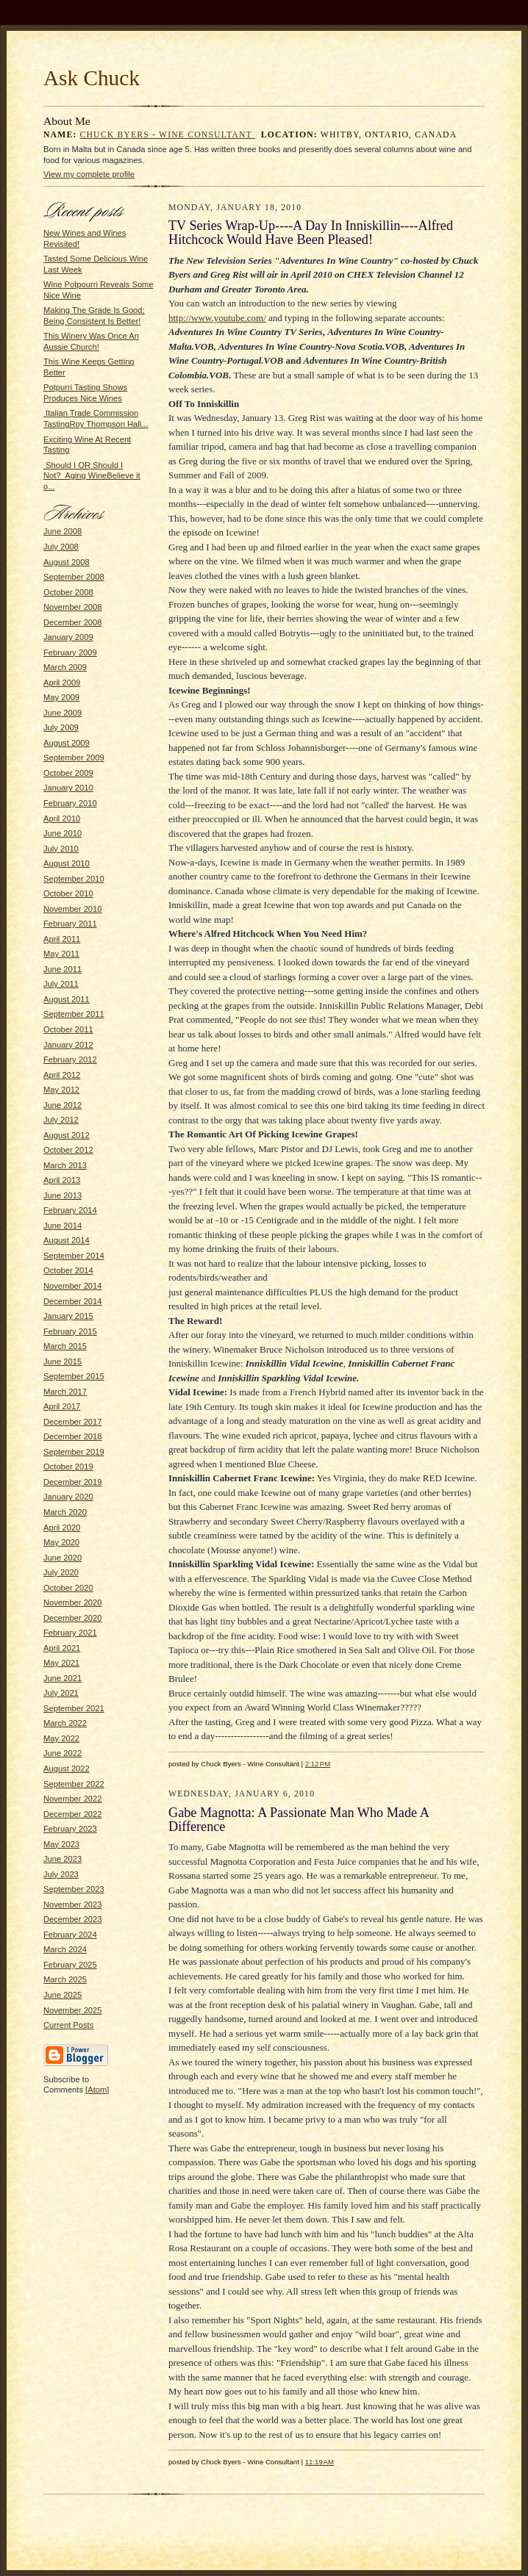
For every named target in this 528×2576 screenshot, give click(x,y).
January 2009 (68, 637)
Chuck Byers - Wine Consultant (167, 135)
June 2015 (62, 1361)
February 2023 (70, 1828)
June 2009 (62, 712)
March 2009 (65, 667)
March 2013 (65, 1165)
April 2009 (61, 682)
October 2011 (68, 1029)
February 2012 (70, 1059)
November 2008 (72, 606)
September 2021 (73, 1708)
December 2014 (72, 1301)
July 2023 (61, 1874)
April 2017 (61, 1406)
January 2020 (68, 1496)
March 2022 (65, 1723)
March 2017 (65, 1391)
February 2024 (70, 1934)
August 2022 (66, 1768)
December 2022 (72, 1814)
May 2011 (61, 953)
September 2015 (73, 1376)
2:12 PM (317, 1764)
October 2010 (68, 893)
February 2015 (70, 1331)
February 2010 (70, 803)
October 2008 (68, 592)
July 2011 (61, 983)
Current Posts (68, 2025)
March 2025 (65, 1979)
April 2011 (61, 939)
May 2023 (61, 1844)
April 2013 (61, 1180)
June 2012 (62, 1105)
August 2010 (66, 863)
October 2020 (68, 1587)
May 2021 (61, 1662)
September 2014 (73, 1255)
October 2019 (68, 1466)
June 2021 (62, 1678)
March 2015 (65, 1346)
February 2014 (70, 1210)
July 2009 (61, 727)
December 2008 (72, 622)
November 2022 (72, 1798)
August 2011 (66, 999)
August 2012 (66, 1135)
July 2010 (61, 848)
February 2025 (70, 1964)
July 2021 (61, 1692)
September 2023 (73, 1889)
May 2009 (61, 697)
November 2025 (72, 2010)
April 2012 (61, 1075)
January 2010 (68, 787)
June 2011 (62, 969)
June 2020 (62, 1557)
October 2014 (68, 1270)
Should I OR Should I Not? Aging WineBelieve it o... (91, 476)
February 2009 (70, 652)
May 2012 (61, 1089)
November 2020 (72, 1602)
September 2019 (73, 1451)
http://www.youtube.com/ (217, 317)
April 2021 (61, 1648)
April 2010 (61, 818)
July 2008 (61, 546)
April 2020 (61, 1527)
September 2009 (73, 757)
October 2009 (68, 773)
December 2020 (72, 1617)
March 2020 (65, 1512)
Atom (97, 2089)
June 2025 (62, 1994)
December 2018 (72, 1436)
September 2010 (73, 878)
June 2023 (62, 1858)
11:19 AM (319, 2462)
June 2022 (62, 1753)
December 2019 (72, 1482)
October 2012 (68, 1149)
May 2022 (61, 1738)
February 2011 (70, 923)
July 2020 (61, 1572)
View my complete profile (89, 174)
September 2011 (73, 1014)
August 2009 (66, 742)
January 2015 (68, 1316)
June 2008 (62, 531)
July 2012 (61, 1119)
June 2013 (62, 1195)
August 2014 (66, 1240)
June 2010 (62, 833)
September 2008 (73, 576)
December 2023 (72, 1919)
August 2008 (66, 562)
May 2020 (61, 1542)
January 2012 (68, 1044)
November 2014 (72, 1285)
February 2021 (70, 1632)
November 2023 (72, 1904)
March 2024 (65, 1949)
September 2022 (73, 1784)
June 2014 (62, 1225)
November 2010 (72, 908)
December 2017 (72, 1421)
